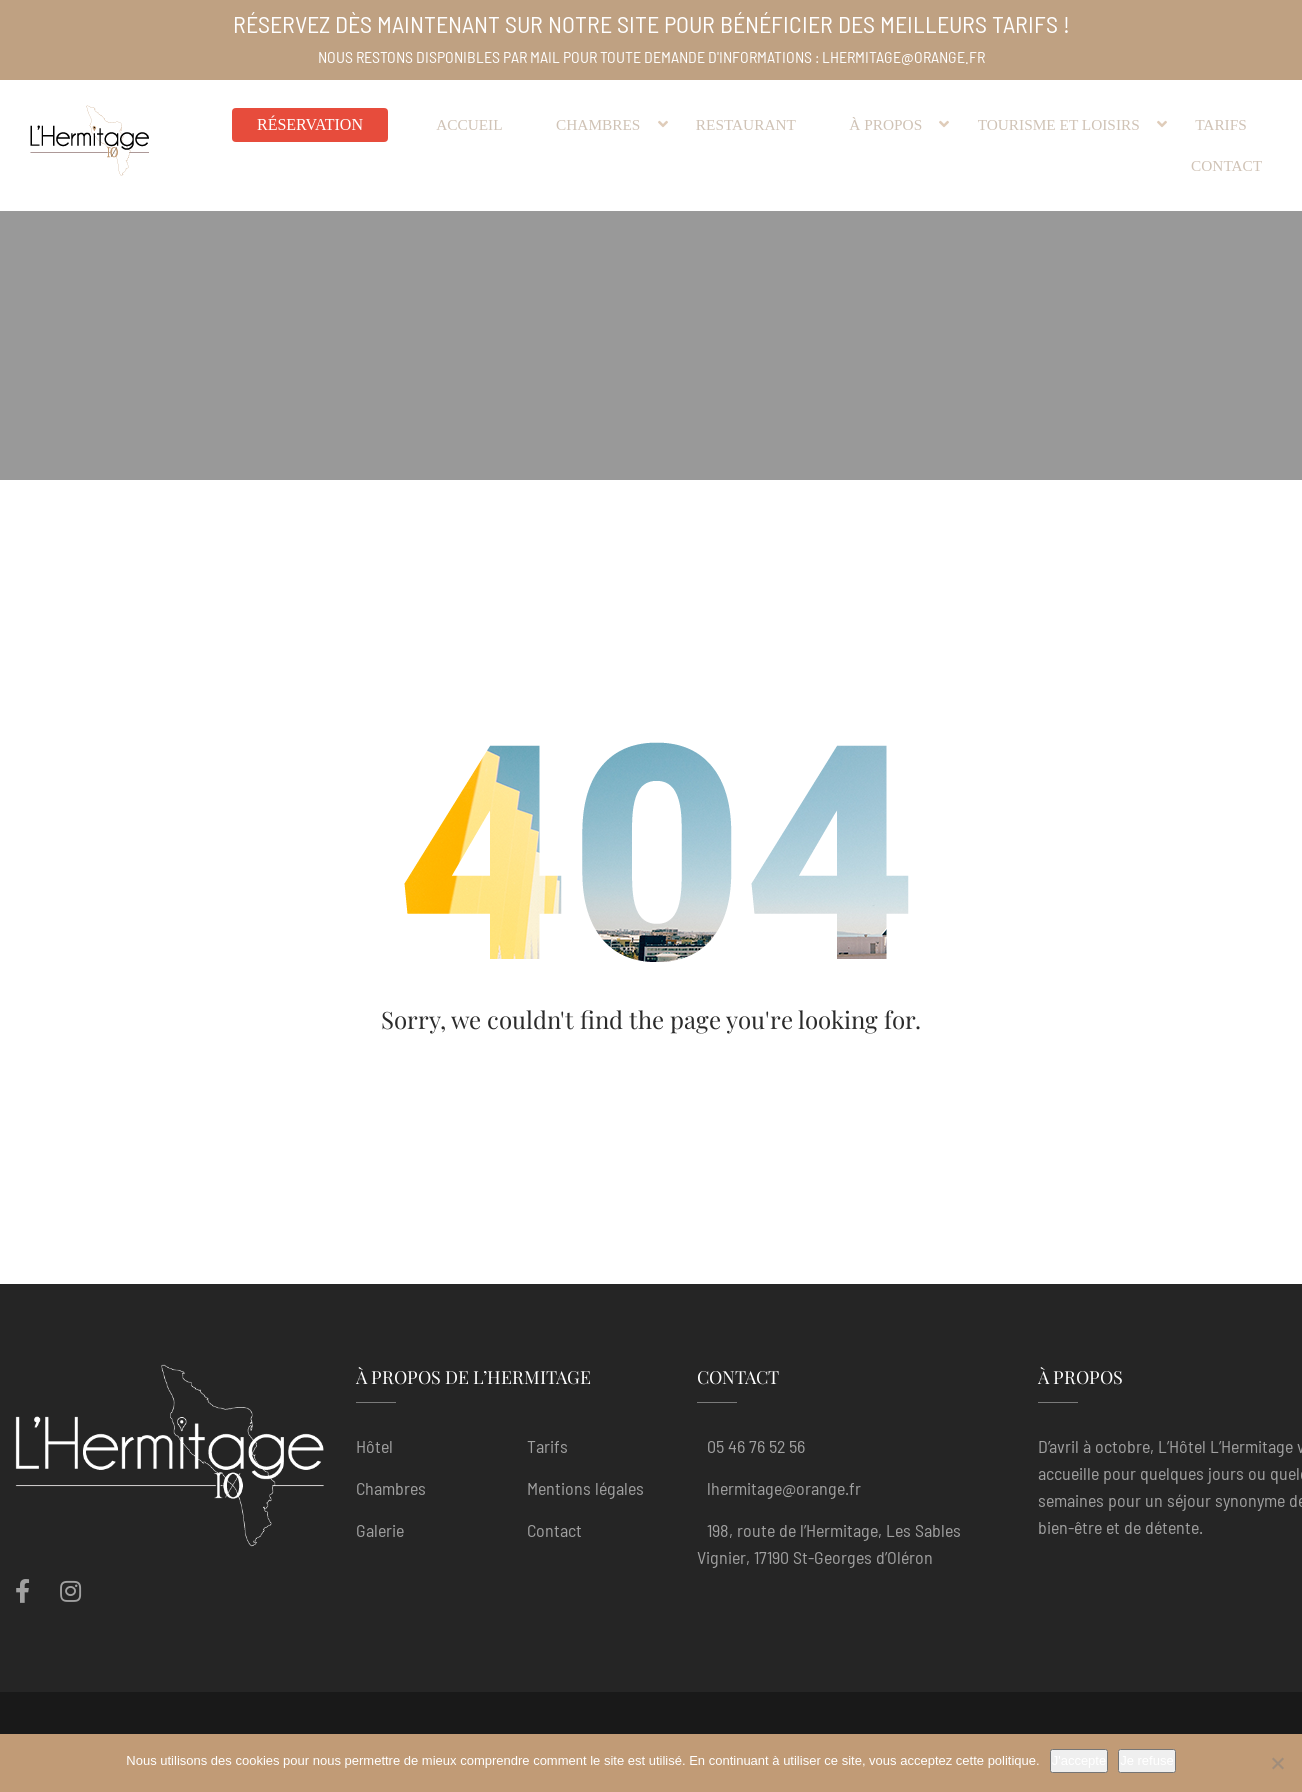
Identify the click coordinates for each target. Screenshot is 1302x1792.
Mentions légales (585, 1488)
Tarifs (547, 1446)
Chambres (391, 1488)
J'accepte (1079, 1760)
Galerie (380, 1530)
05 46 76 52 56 (756, 1446)
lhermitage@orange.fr (784, 1488)
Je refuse (1146, 1760)
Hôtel (374, 1446)
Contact (554, 1530)
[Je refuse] (1277, 1763)
